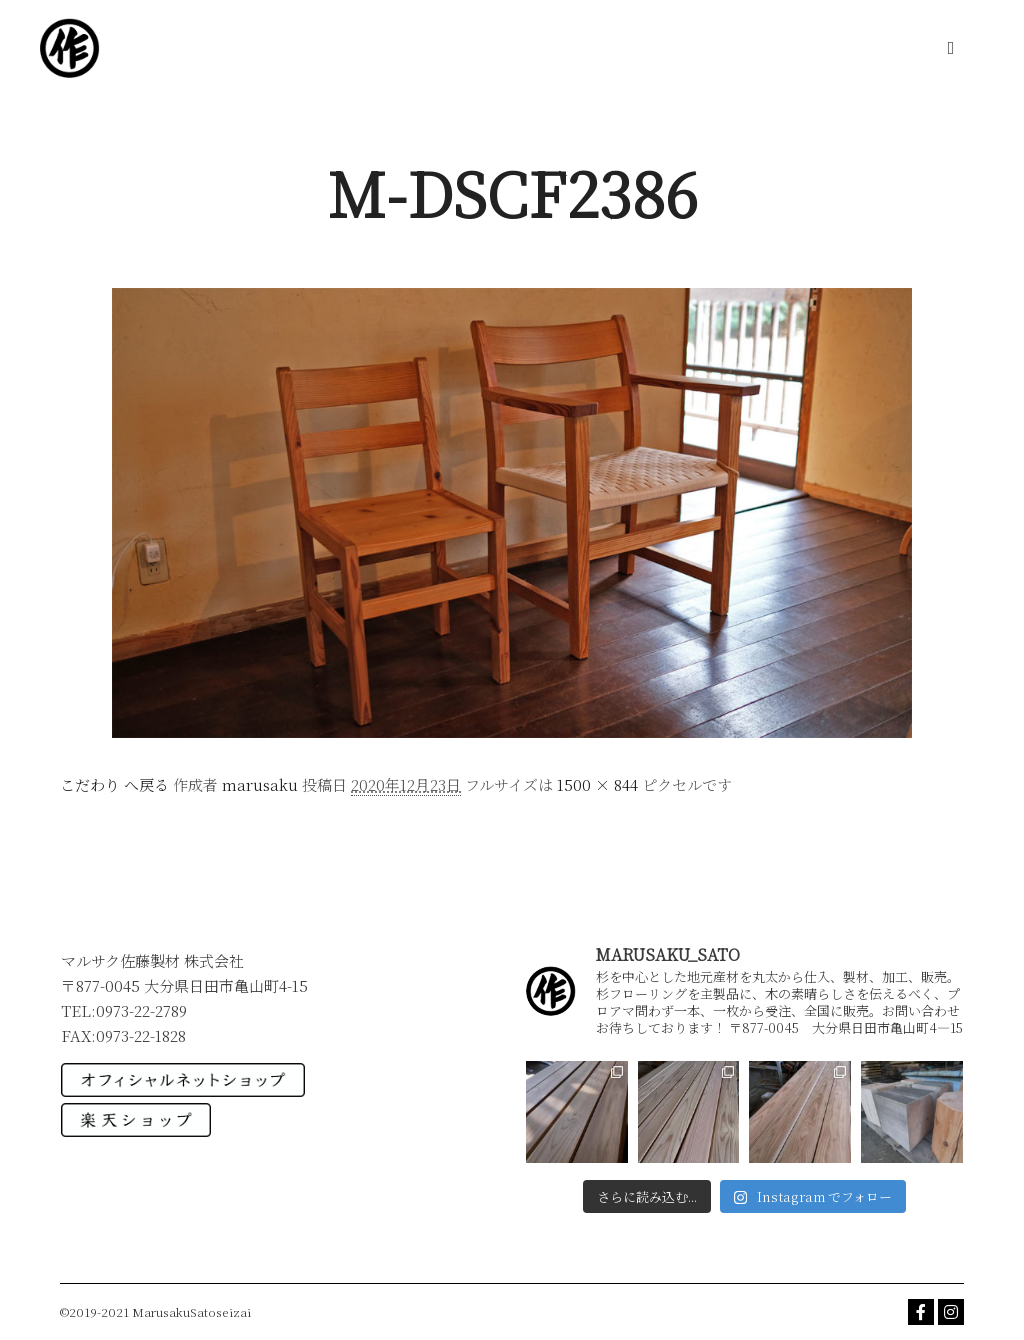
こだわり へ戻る (114, 784)
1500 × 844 (597, 784)
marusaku (260, 784)
